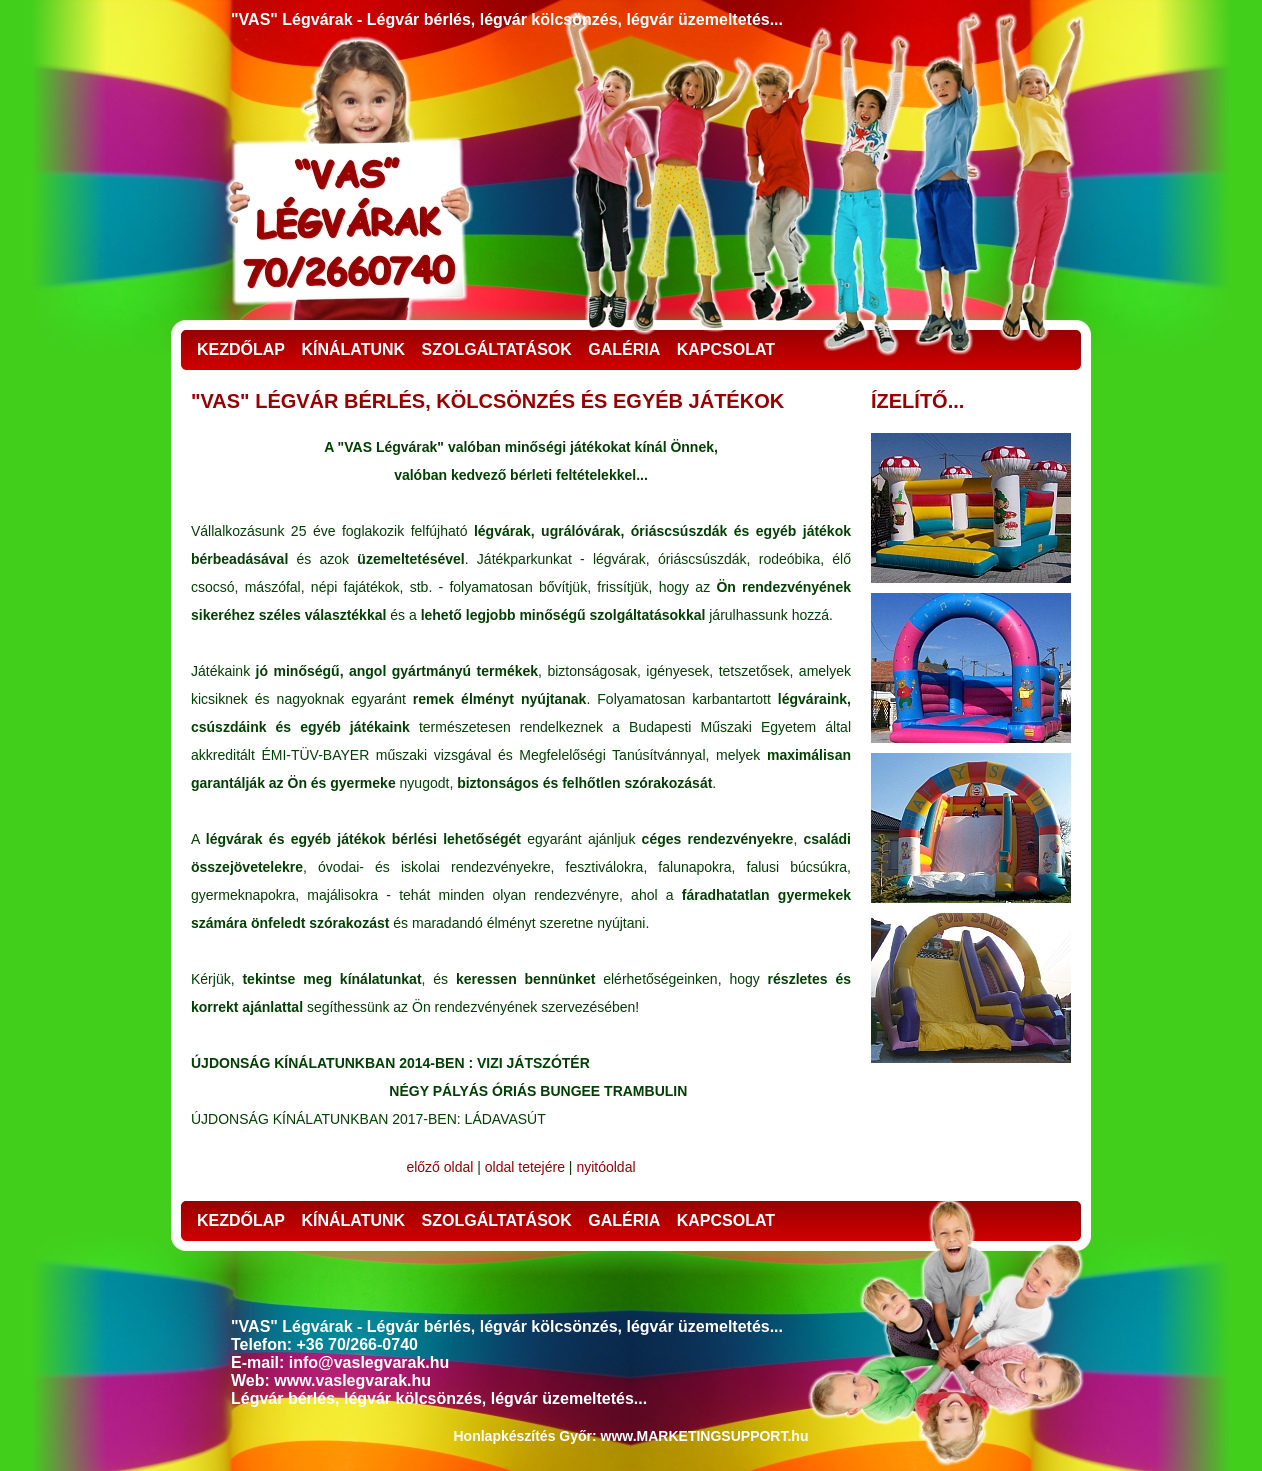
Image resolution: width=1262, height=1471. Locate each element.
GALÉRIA (624, 349)
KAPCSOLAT (726, 349)
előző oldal (439, 1167)
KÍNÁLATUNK (353, 349)
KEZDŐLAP (241, 349)
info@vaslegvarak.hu (369, 1362)
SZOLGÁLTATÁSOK (497, 349)
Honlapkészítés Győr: (525, 1436)
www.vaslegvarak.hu (352, 1380)
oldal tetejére (525, 1167)
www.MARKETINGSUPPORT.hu (705, 1436)
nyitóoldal (605, 1167)
